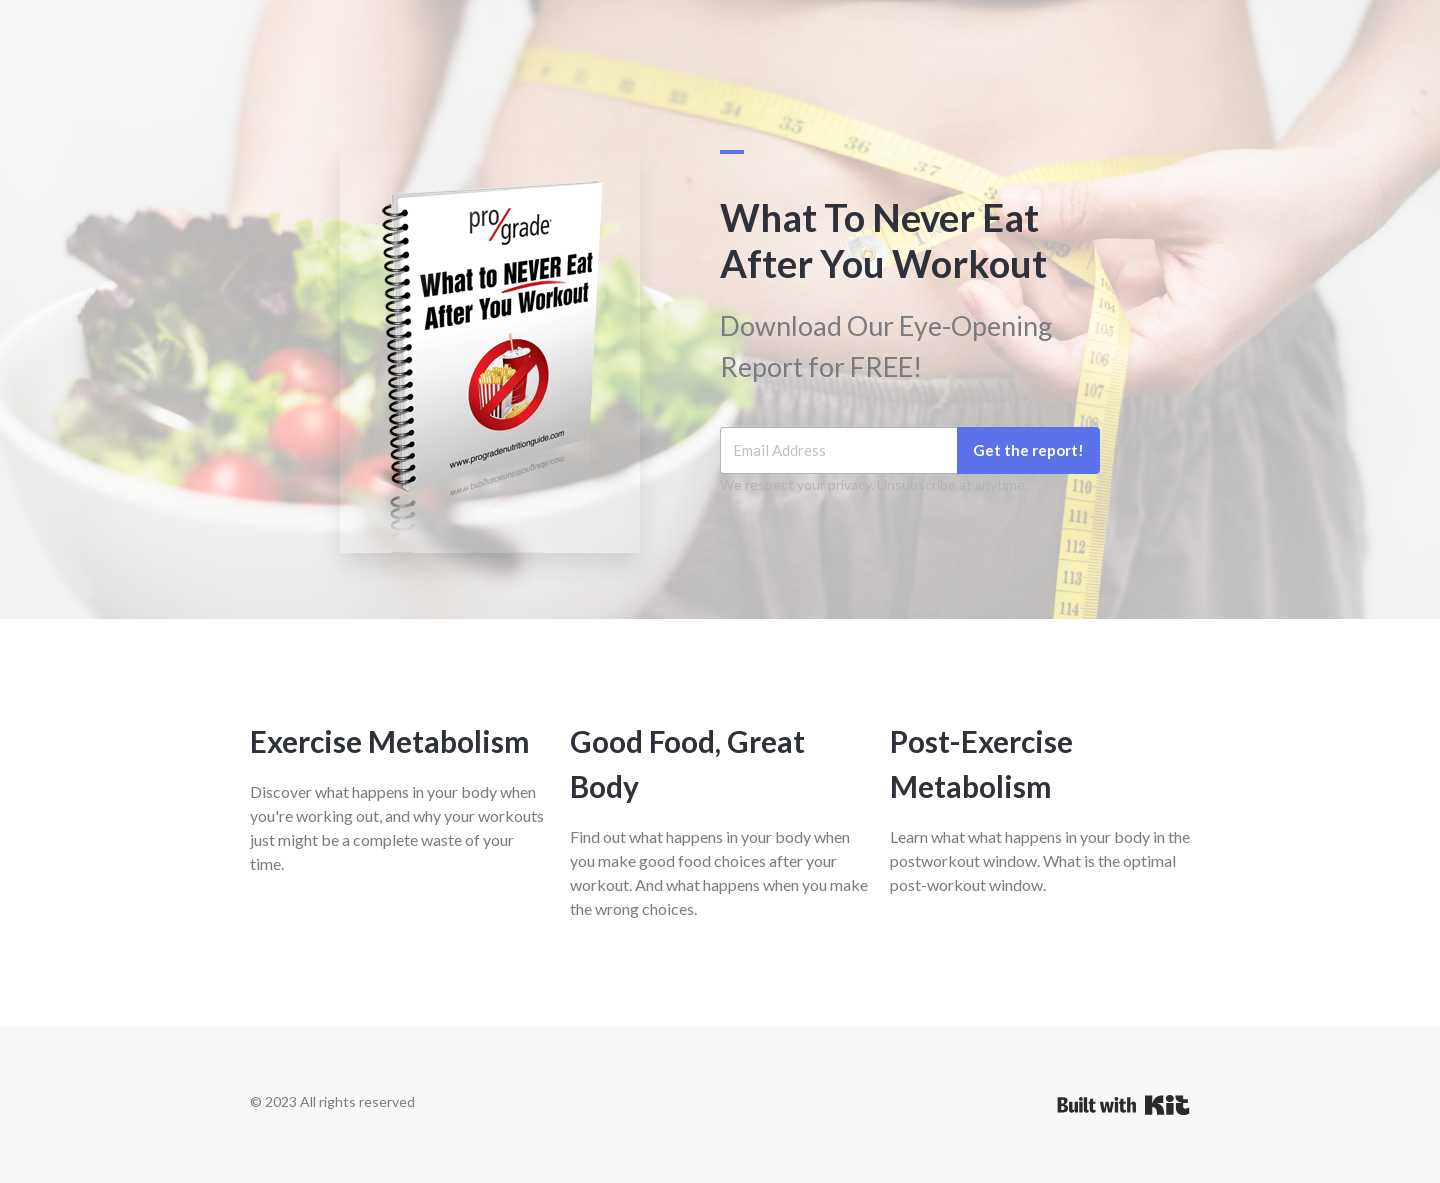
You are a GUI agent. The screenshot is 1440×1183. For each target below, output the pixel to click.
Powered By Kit (1123, 1105)
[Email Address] (838, 450)
